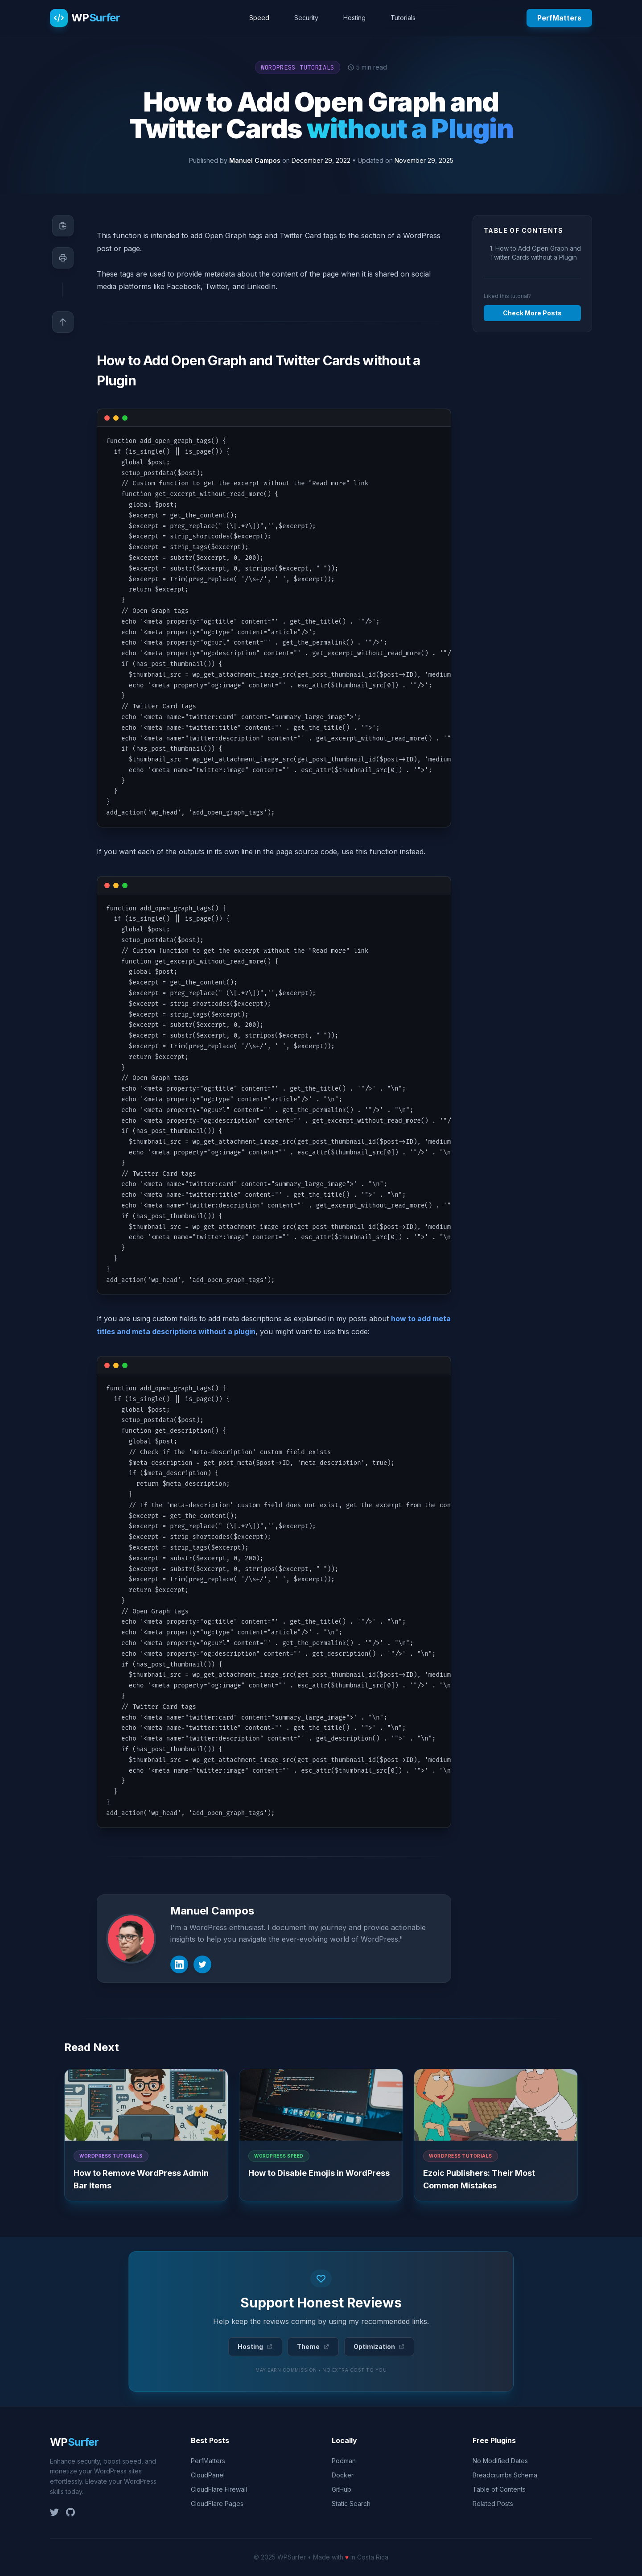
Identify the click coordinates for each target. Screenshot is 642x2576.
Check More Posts (532, 313)
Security (306, 17)
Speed (259, 17)
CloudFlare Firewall (219, 2489)
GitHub (341, 2489)
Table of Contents (499, 2489)
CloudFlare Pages (217, 2503)
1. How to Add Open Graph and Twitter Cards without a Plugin (535, 252)
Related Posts (493, 2503)
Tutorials (403, 17)
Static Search (351, 2503)
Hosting (354, 17)
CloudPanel (208, 2475)
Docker (343, 2475)
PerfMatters (559, 17)
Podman (344, 2460)
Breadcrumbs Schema (505, 2475)
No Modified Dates (500, 2460)
